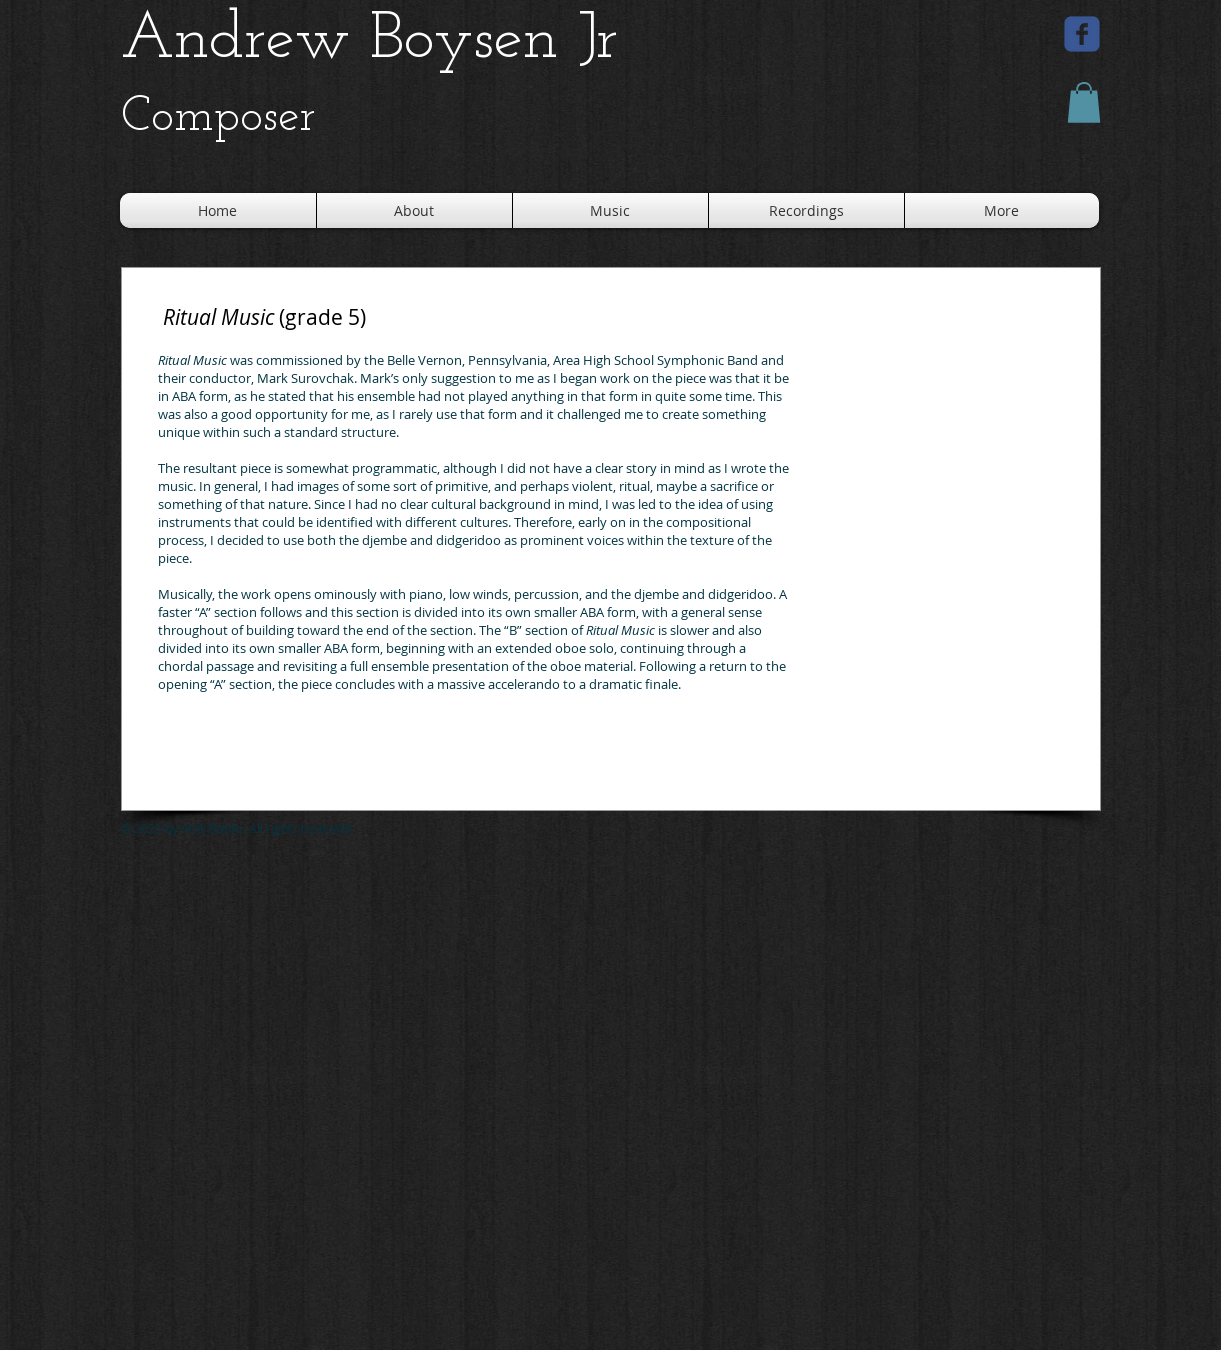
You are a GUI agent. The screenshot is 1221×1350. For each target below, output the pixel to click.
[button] (1084, 102)
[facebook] (1082, 34)
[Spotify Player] (283, 770)
